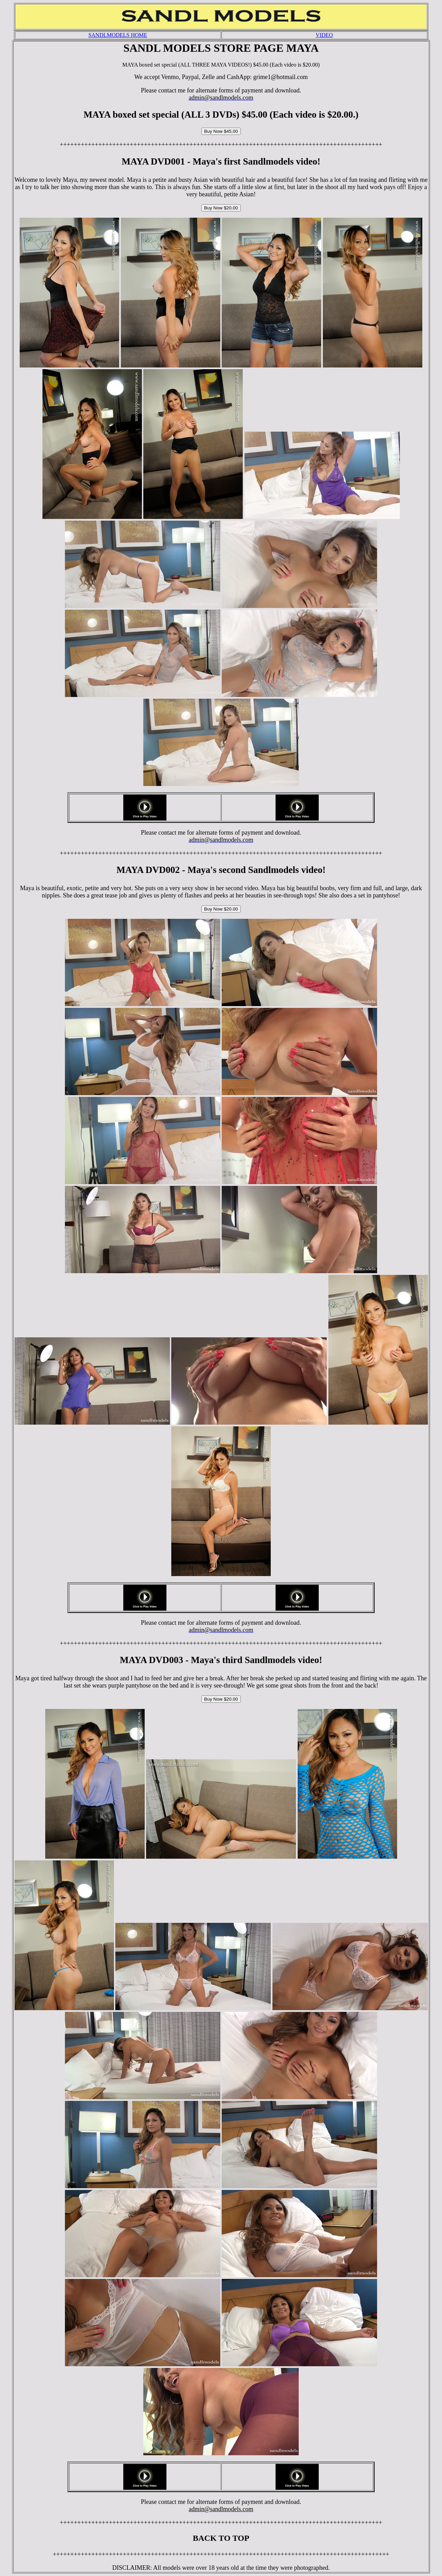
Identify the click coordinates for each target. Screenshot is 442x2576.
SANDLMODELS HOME (117, 35)
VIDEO (324, 35)
